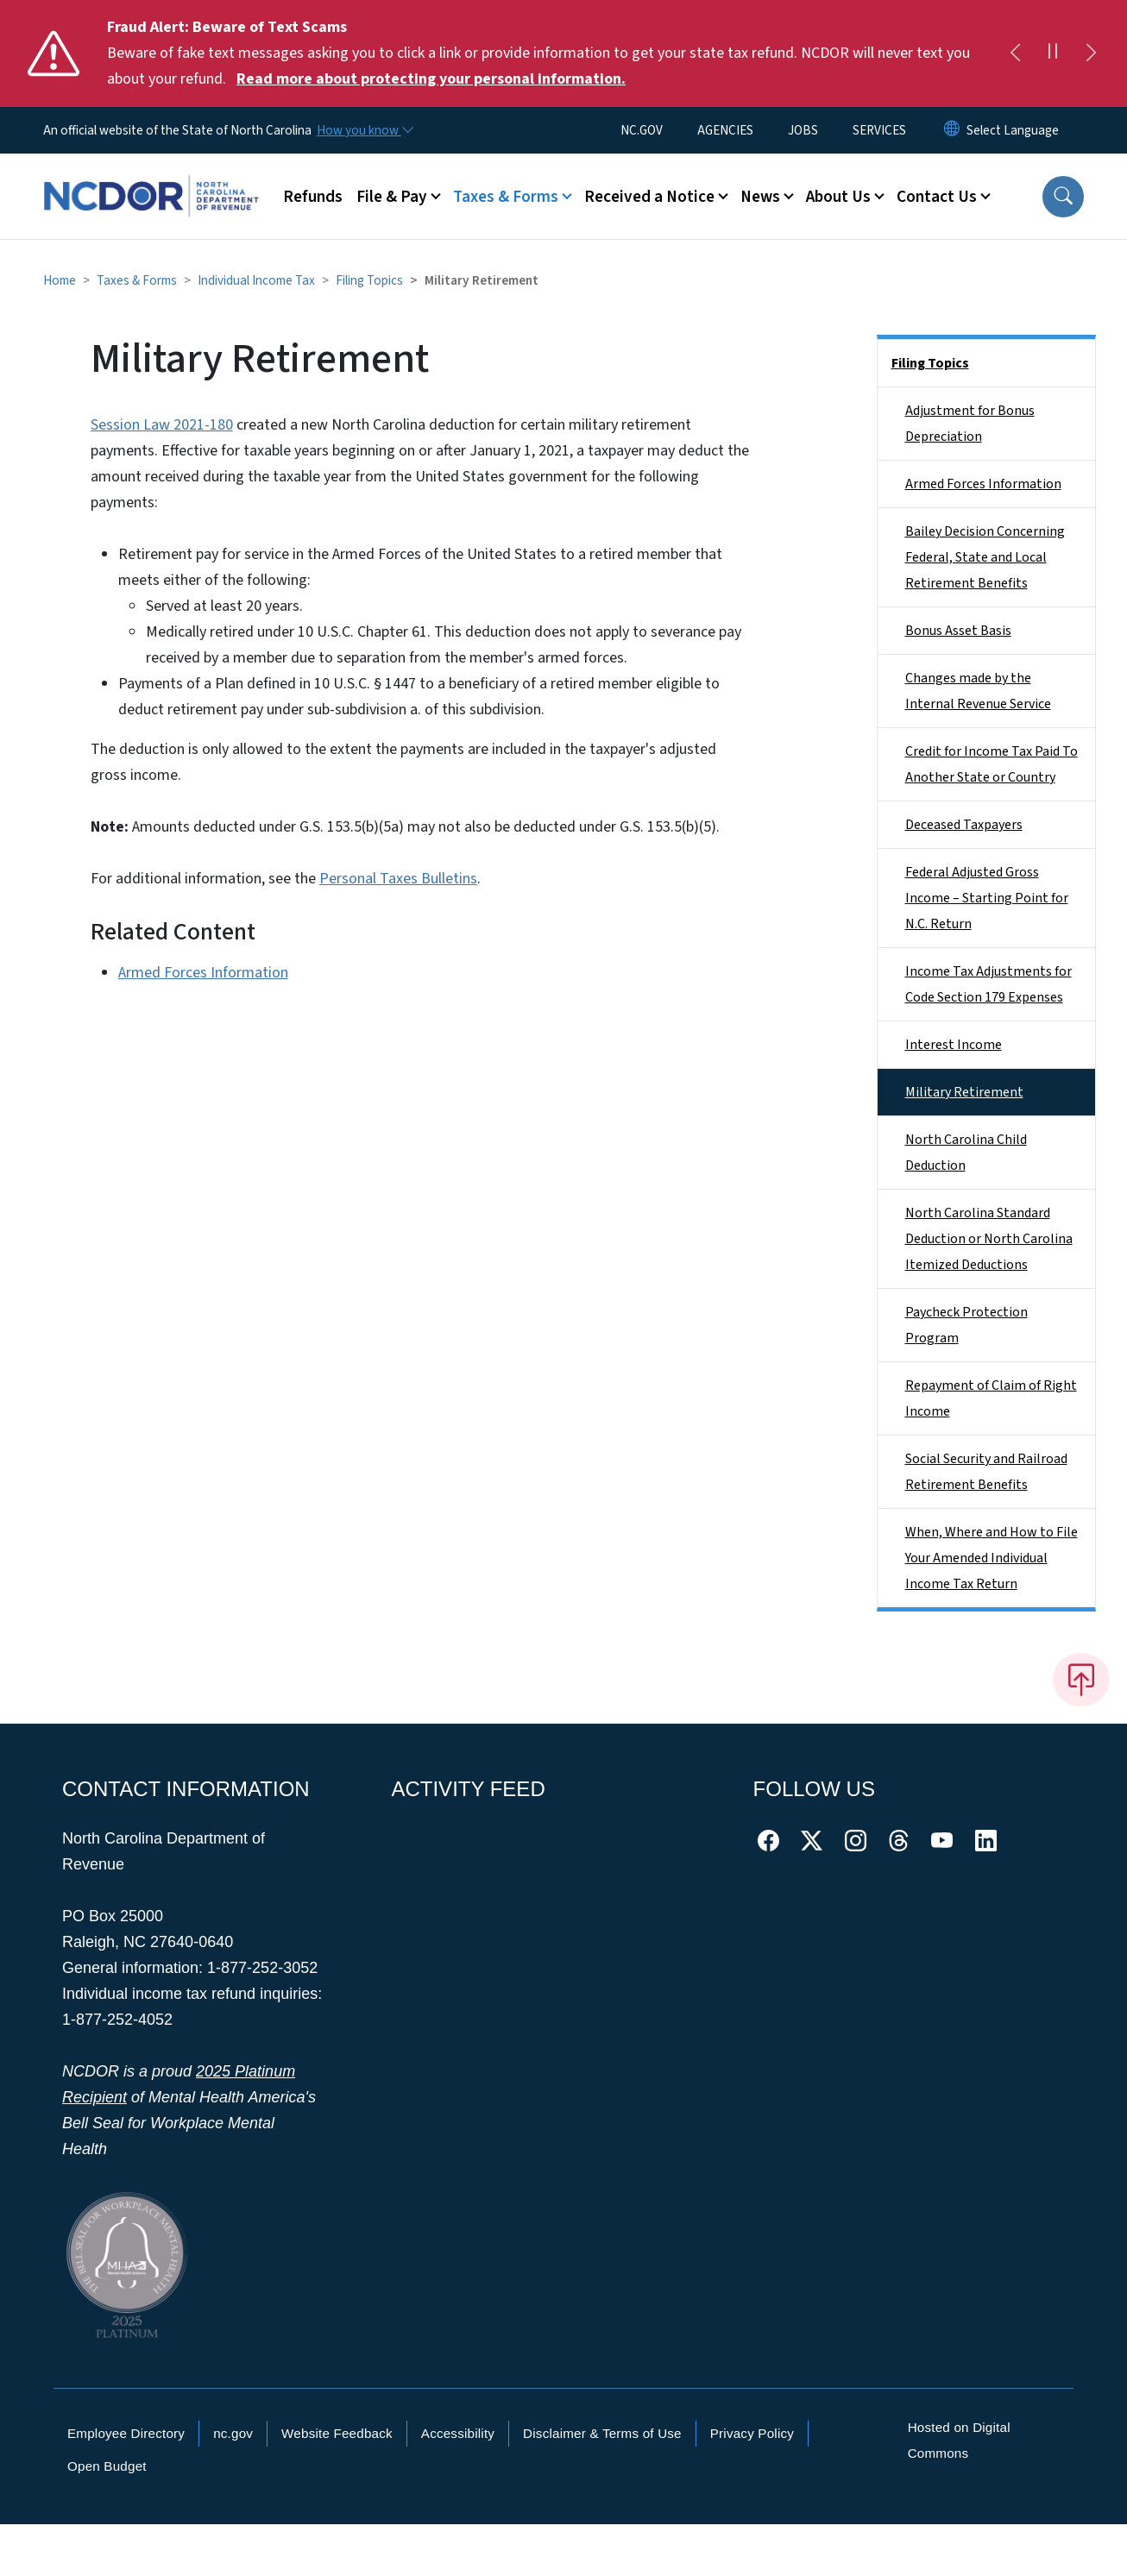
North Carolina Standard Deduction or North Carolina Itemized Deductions (989, 1238)
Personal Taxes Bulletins (398, 878)
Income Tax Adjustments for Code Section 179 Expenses (988, 984)
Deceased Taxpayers (964, 824)
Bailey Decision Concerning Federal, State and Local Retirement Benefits (985, 557)
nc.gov (233, 2433)
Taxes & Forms (137, 280)
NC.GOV (641, 130)
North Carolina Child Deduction (966, 1152)
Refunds (313, 197)
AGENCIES (725, 130)
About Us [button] (838, 197)
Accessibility (457, 2433)
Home (59, 280)
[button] (1063, 196)
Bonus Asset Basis (958, 630)
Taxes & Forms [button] (505, 197)
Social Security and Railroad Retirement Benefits (986, 1471)
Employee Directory (126, 2433)
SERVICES (879, 130)
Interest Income (953, 1044)
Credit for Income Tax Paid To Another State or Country (991, 764)
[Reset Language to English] (952, 130)
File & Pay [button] (391, 197)
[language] (1012, 130)
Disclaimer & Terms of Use (602, 2433)
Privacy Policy (752, 2433)
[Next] (1091, 53)
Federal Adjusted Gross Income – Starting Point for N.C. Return (986, 898)
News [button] (760, 197)
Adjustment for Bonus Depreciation (970, 423)
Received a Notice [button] (649, 197)
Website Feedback (337, 2433)
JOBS (803, 130)
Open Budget (107, 2466)
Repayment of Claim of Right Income (991, 1398)
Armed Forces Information (203, 972)
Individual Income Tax (256, 280)
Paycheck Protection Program (966, 1325)
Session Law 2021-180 (162, 425)
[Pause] (1053, 53)
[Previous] (1015, 53)
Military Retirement (964, 1092)
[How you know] (364, 130)
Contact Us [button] (937, 197)
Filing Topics (369, 280)
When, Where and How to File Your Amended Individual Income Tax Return (991, 1558)
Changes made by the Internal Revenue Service (978, 691)
